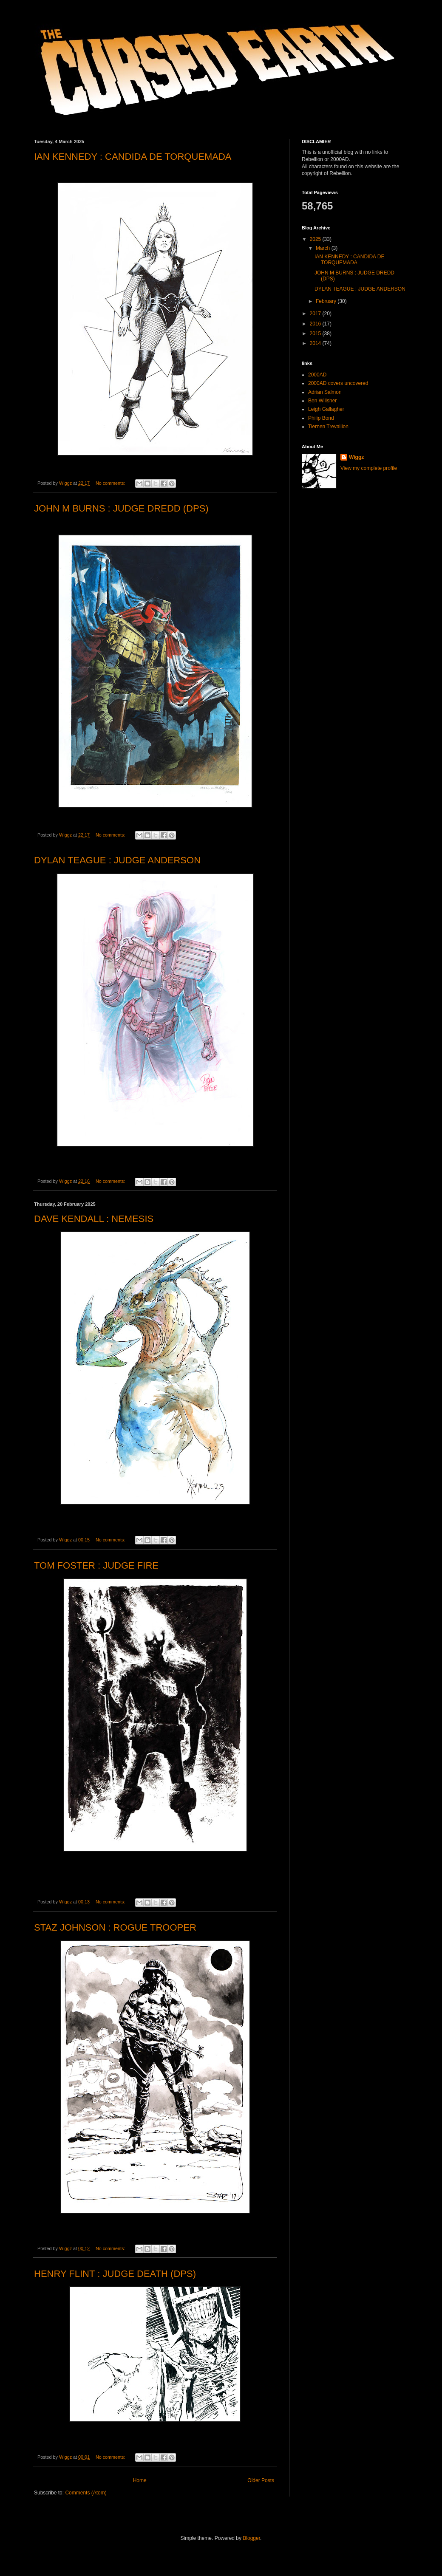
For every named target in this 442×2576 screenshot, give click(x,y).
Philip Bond (321, 418)
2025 (316, 239)
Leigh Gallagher (326, 409)
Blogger (251, 2538)
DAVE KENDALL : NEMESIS (93, 1218)
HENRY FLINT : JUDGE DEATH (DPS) (115, 2273)
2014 (316, 343)
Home (140, 2480)
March (324, 248)
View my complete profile (368, 468)
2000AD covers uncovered (338, 383)
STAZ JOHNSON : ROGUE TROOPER (115, 1927)
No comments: (111, 483)
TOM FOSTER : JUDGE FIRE (96, 1565)
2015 (316, 333)
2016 (316, 324)
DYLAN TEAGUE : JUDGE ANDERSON (117, 860)
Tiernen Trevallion (328, 427)
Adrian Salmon (325, 392)
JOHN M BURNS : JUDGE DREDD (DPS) (121, 508)
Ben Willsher (322, 401)
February (326, 301)
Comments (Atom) (85, 2493)
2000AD (317, 375)
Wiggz (356, 457)
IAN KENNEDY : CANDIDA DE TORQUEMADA (133, 156)
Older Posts (260, 2480)
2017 (316, 314)
